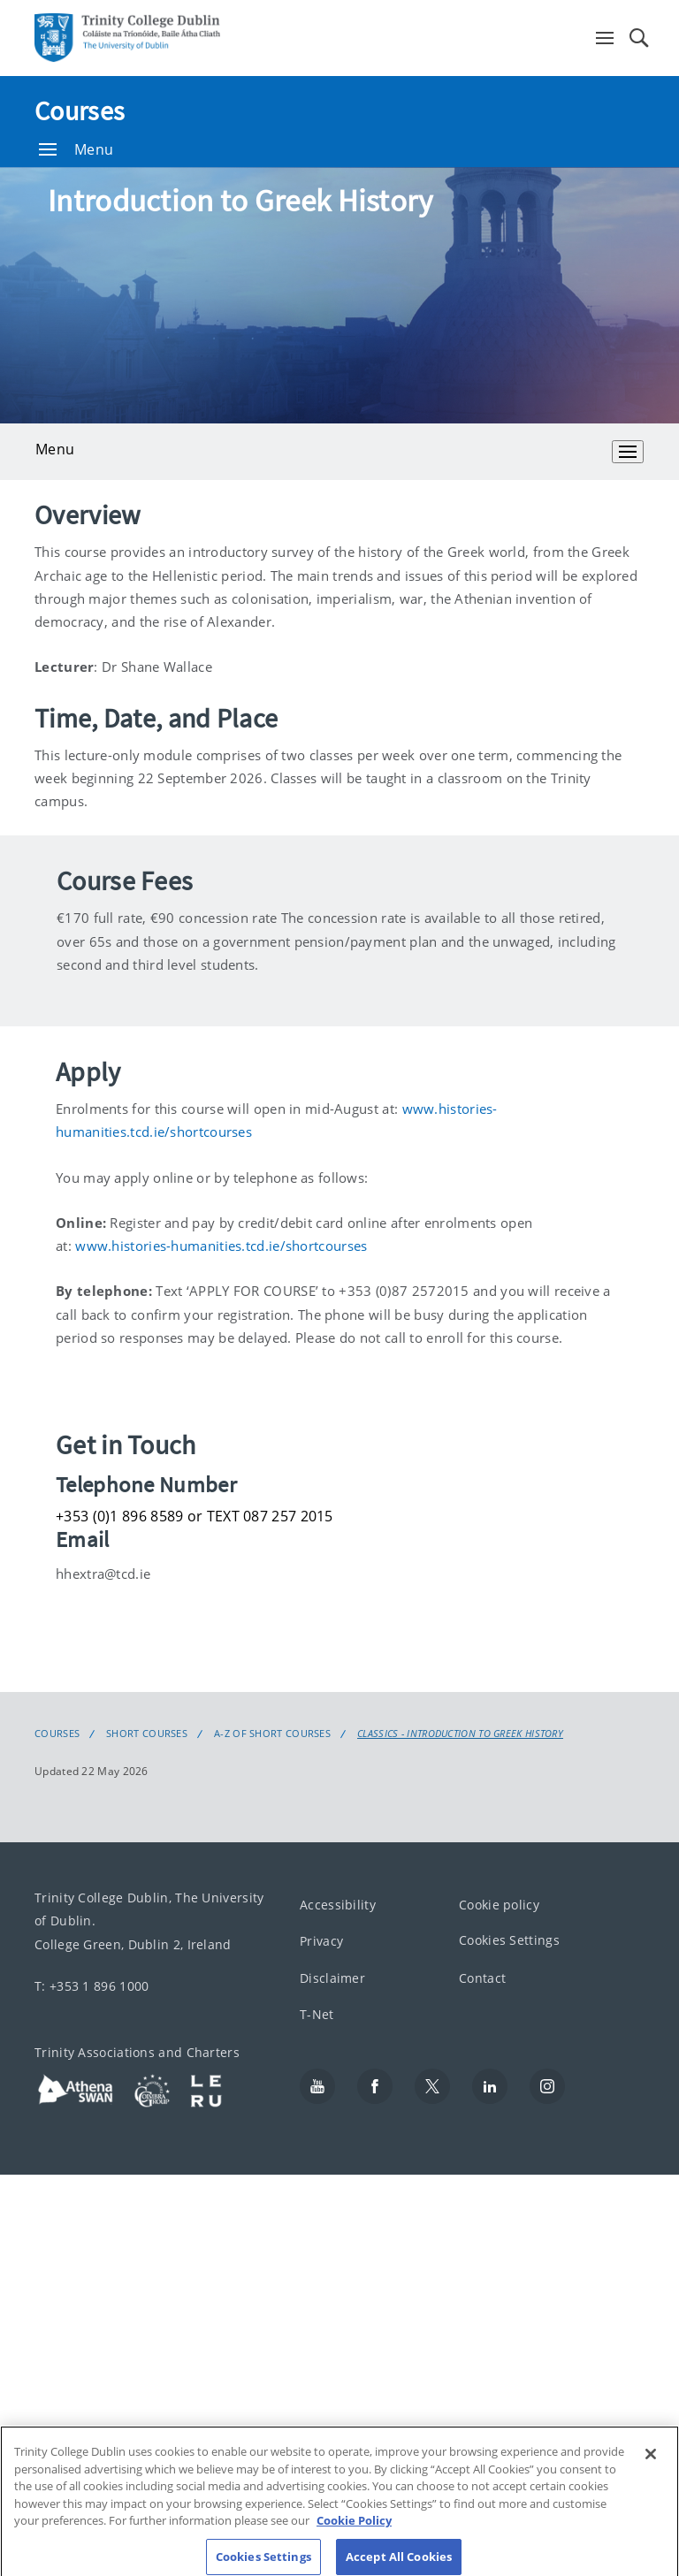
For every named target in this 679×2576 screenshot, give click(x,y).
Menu (76, 149)
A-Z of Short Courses (272, 1733)
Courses (79, 110)
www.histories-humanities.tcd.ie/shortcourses (221, 1245)
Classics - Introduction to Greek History (460, 1733)
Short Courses (146, 1733)
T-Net (317, 2015)
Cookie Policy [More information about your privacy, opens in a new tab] (354, 2534)
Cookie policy (499, 1904)
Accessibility (338, 1904)
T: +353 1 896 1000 (91, 1986)
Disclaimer (332, 1978)
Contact (482, 1978)
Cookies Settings (509, 1940)
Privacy (321, 1941)
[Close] (650, 2468)
